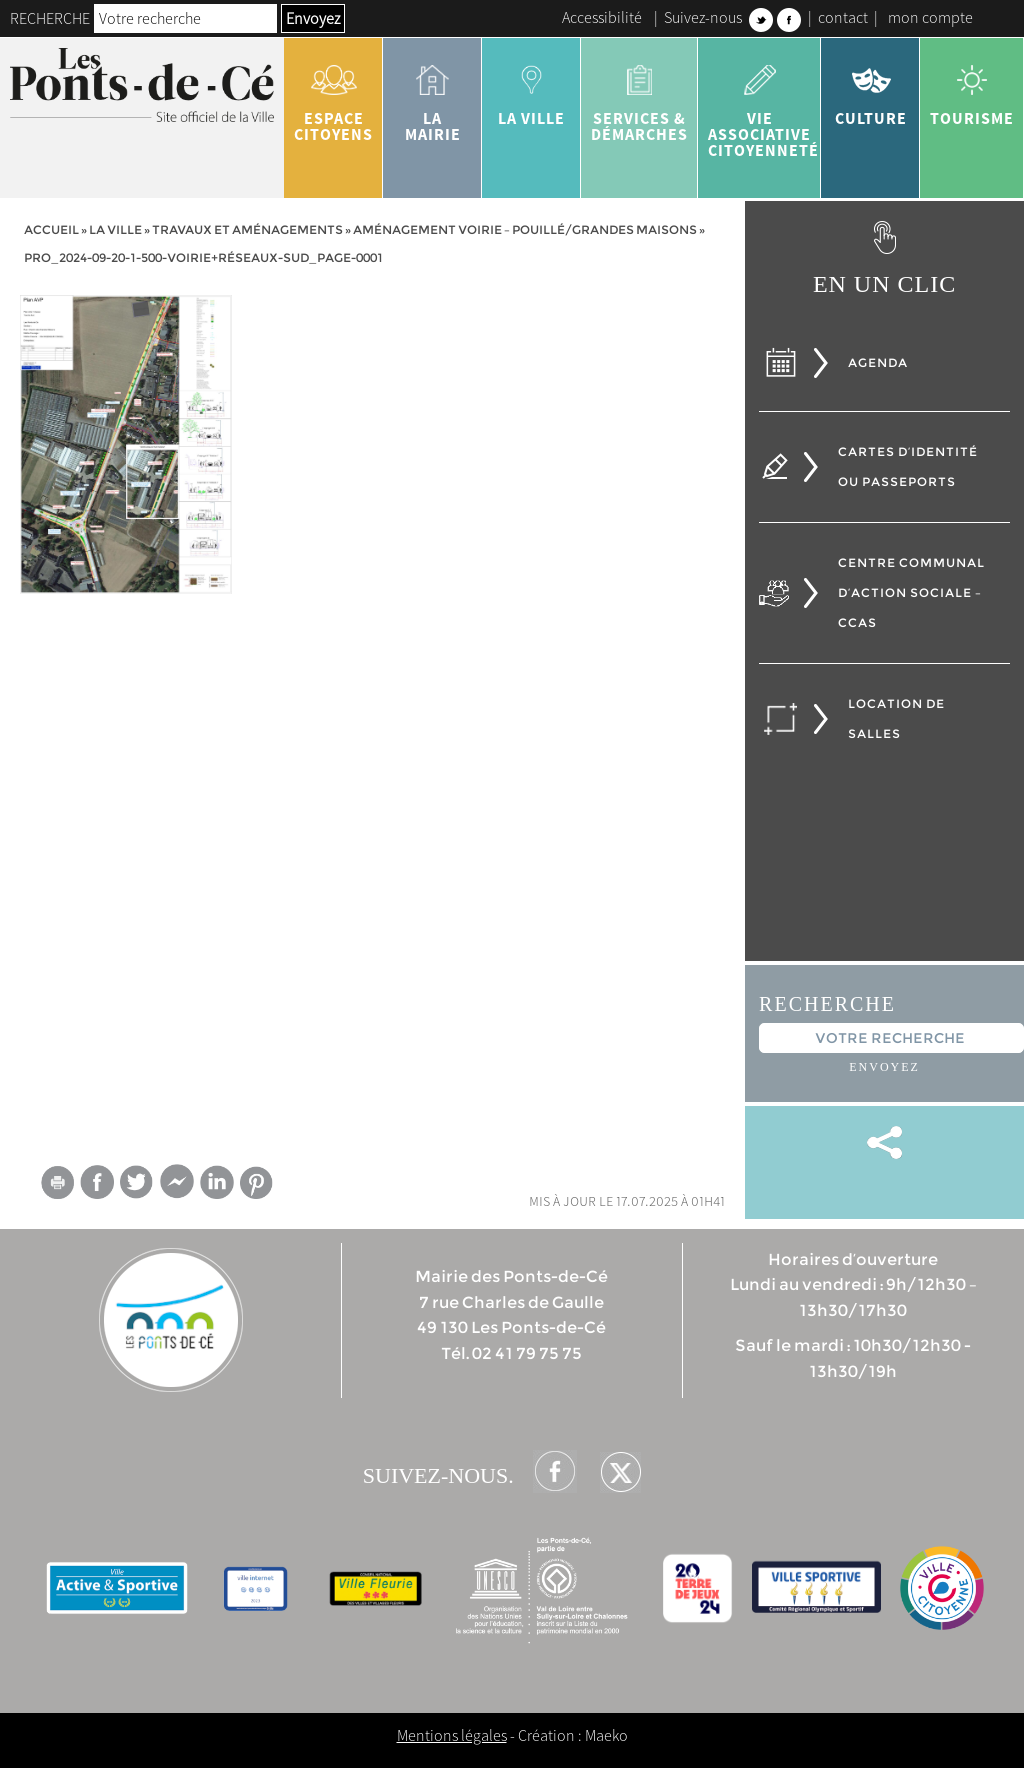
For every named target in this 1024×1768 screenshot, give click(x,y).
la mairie (432, 96)
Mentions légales (452, 1735)
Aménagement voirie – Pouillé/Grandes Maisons (525, 229)
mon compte (930, 17)
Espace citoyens (333, 96)
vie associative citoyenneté (763, 104)
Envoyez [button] (313, 18)
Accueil (51, 229)
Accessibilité (602, 17)
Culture (870, 88)
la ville (531, 88)
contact (843, 17)
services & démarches (639, 96)
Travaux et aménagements (247, 229)
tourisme (972, 88)
